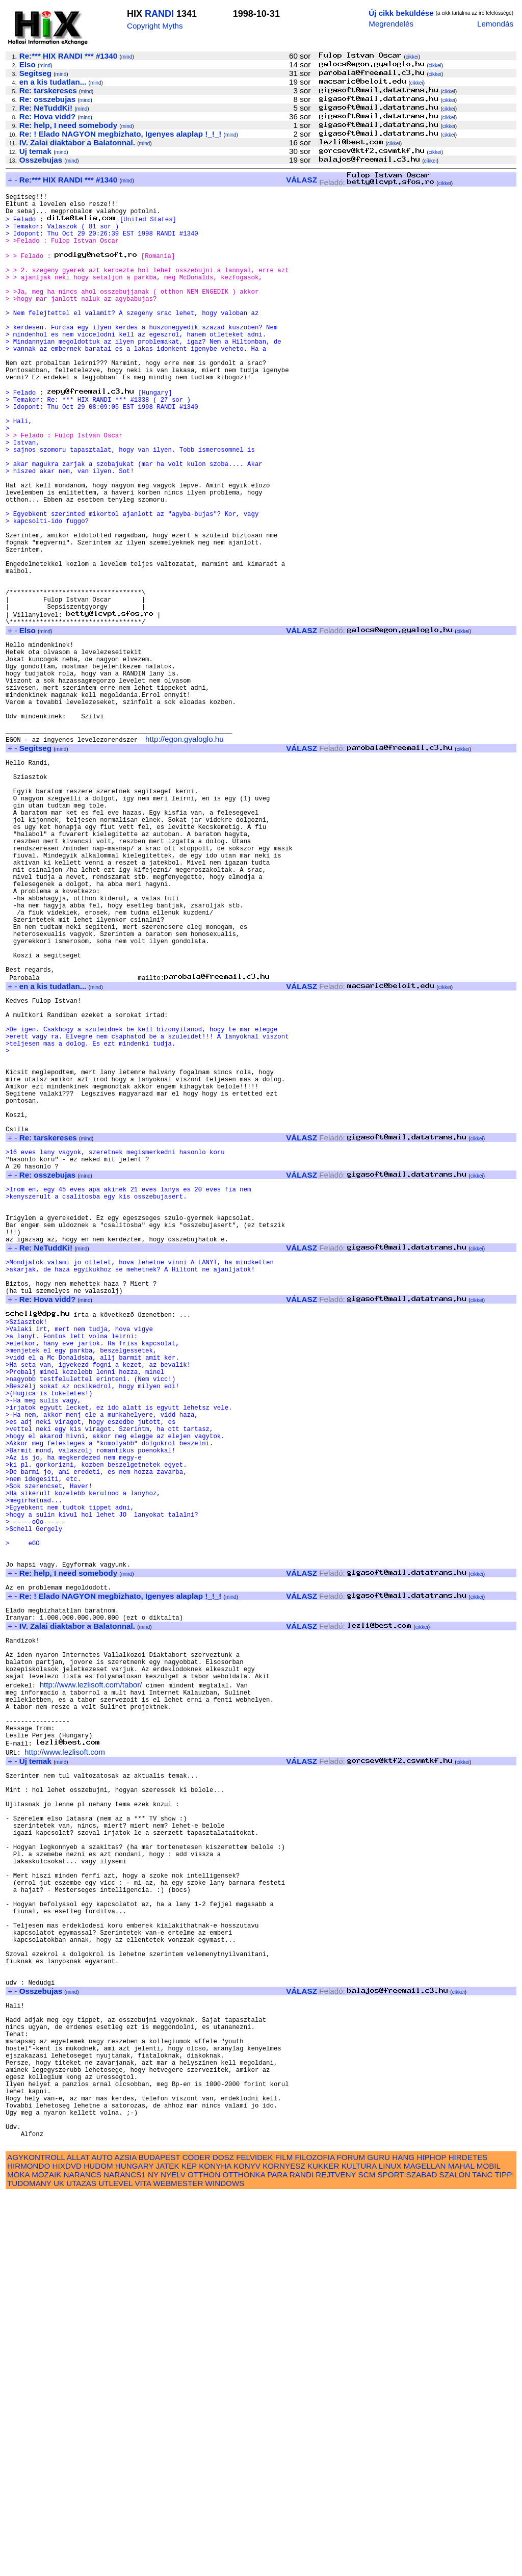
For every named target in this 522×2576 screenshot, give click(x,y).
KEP (189, 2547)
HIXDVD (67, 2547)
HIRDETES (468, 2538)
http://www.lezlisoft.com (64, 2055)
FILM (284, 2538)
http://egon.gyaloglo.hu (184, 849)
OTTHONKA (243, 2556)
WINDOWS (225, 2564)
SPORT (391, 2556)
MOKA (18, 2556)
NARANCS (82, 2556)
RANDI (159, 14)
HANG (403, 2538)
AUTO (102, 2538)
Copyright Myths (155, 25)
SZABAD (421, 2556)
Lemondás (495, 23)
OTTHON (204, 2556)
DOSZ (223, 2538)
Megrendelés (391, 23)
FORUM (350, 2538)
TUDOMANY (29, 2564)
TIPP (503, 2556)
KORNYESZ (284, 2547)
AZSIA (126, 2538)
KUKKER (323, 2547)
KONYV (246, 2547)
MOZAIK (46, 2556)
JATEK (167, 2547)
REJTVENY (336, 2556)
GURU (378, 2538)
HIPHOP (431, 2538)
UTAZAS (81, 2564)
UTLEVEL (115, 2564)
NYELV (173, 2556)
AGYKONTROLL (36, 2538)
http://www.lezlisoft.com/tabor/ (91, 1976)
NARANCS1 (124, 2556)
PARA (277, 2556)
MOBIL (489, 2547)
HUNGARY (134, 2547)
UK (59, 2564)
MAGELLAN (425, 2547)
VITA (143, 2564)
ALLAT (78, 2538)
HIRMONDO (28, 2547)
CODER (196, 2538)
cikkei (412, 57)
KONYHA (215, 2547)
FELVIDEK (254, 2538)
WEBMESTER (178, 2564)
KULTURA (359, 2547)
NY (153, 2556)
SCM (367, 2556)
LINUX (390, 2547)
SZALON (455, 2556)
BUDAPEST (159, 2538)
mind (127, 57)
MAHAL (461, 2547)
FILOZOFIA (315, 2538)
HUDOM (98, 2547)
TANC (482, 2556)
